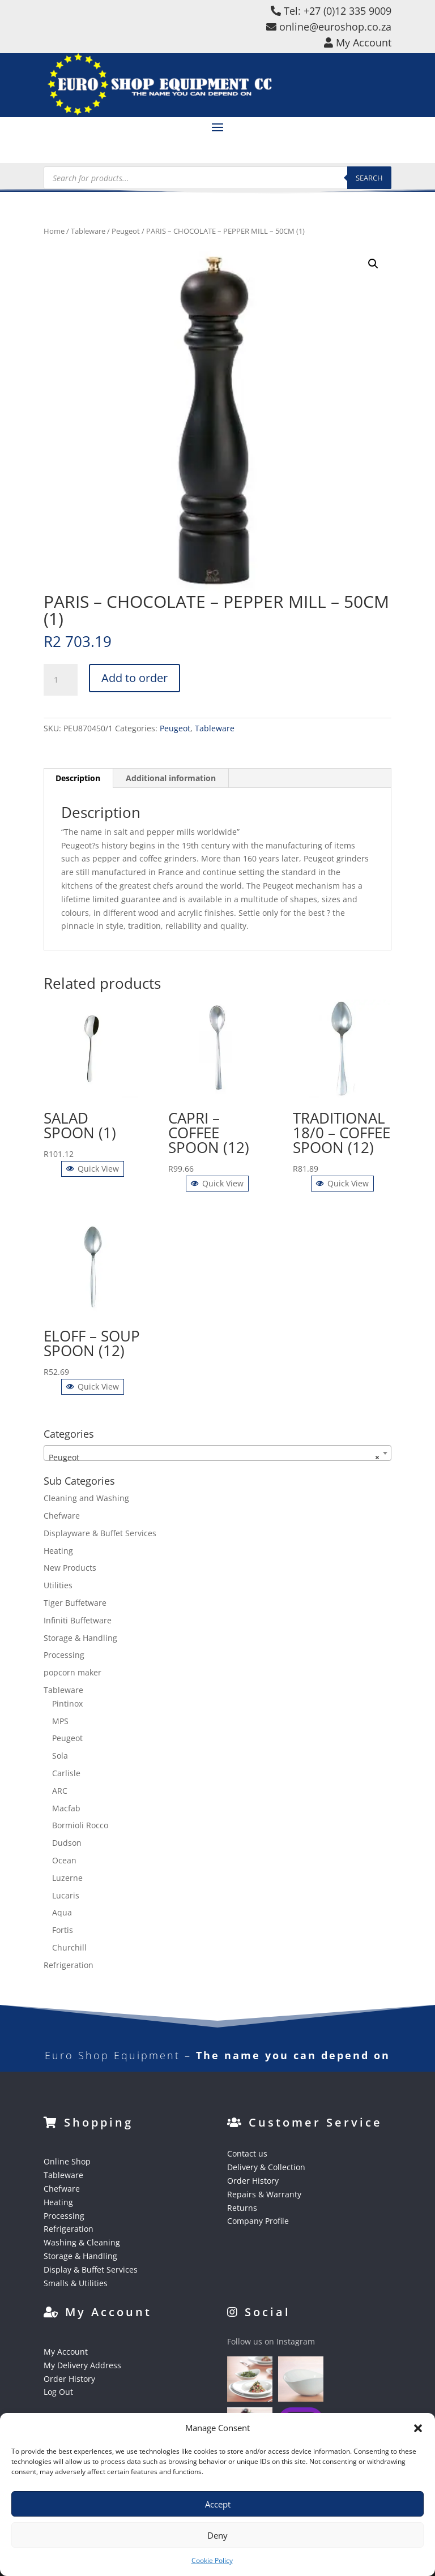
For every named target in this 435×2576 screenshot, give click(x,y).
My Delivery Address (82, 2365)
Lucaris (65, 1895)
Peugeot (126, 231)
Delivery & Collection (266, 2167)
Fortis (62, 1930)
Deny (217, 2535)
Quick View (92, 1168)
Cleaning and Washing (86, 1498)
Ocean (64, 1860)
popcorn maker (72, 1672)
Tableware (88, 231)
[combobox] (217, 1453)
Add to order (134, 677)
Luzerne (67, 1877)
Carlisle (66, 1773)
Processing (64, 1654)
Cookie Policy (212, 2560)
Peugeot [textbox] (214, 1457)
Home (54, 231)
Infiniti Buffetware (78, 1620)
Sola (60, 1755)
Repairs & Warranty (264, 2194)
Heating (58, 1550)
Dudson (67, 1842)
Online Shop (67, 2161)
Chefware (62, 1515)
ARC (59, 1790)
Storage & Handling (80, 1637)
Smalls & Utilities (76, 2283)
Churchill (69, 1947)
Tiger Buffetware (75, 1602)
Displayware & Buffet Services (100, 1533)
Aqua (62, 1912)
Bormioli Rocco (80, 1825)
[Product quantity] (61, 680)
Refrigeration (68, 1965)
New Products (70, 1567)
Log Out (58, 2391)
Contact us (247, 2153)
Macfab (66, 1808)
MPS (60, 1721)
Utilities (58, 1585)
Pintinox (67, 1703)
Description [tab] (78, 778)
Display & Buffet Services (91, 2269)
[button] (418, 2428)
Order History (253, 2180)
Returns (242, 2207)
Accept (218, 2504)
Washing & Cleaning (82, 2242)
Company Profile (258, 2220)
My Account (66, 2351)
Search (369, 178)
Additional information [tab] (171, 778)
